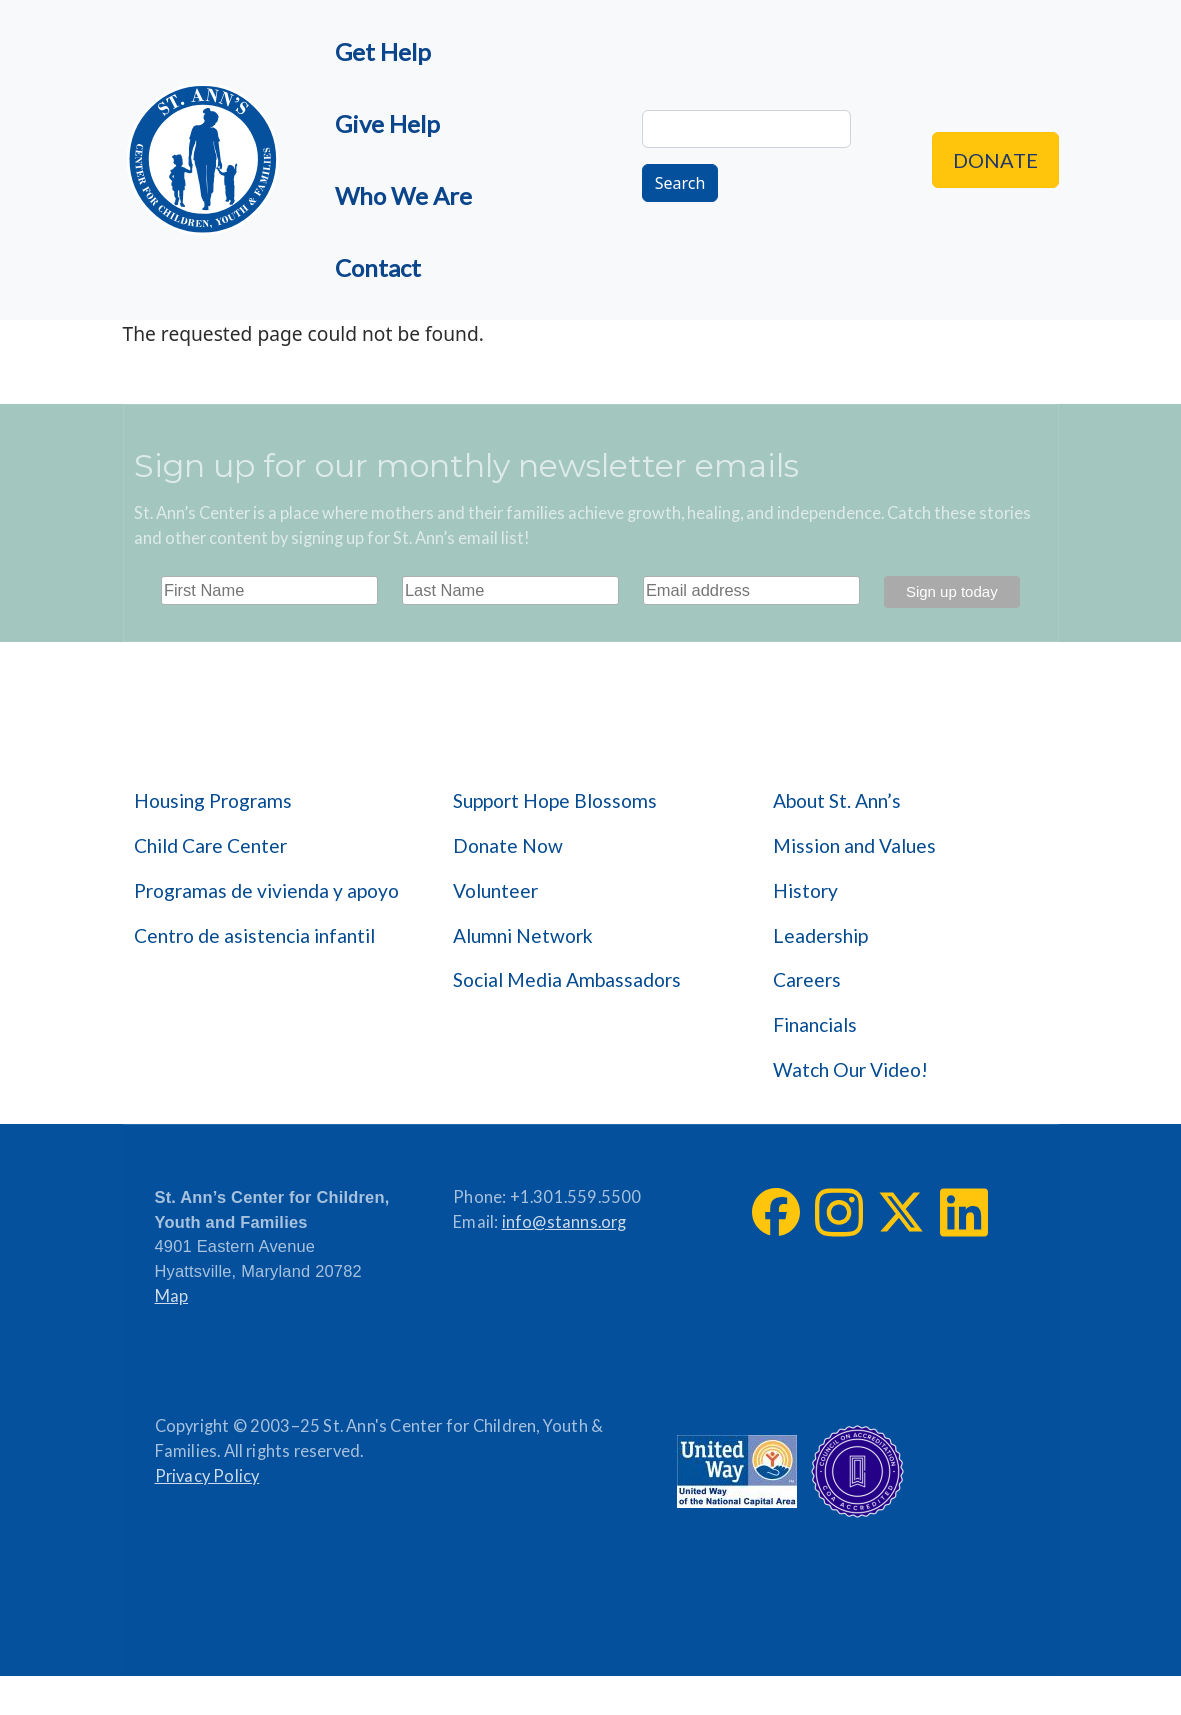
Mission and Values (854, 845)
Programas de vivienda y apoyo (266, 890)
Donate (995, 160)
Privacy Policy (207, 1476)
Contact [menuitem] (378, 267)
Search (680, 183)
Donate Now (508, 845)
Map (172, 1296)
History (805, 890)
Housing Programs (213, 800)
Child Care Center (210, 845)
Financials (815, 1024)
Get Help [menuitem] (383, 51)
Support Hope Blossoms (555, 800)
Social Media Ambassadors (567, 979)
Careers (807, 979)
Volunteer (495, 890)
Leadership (820, 935)
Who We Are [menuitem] (403, 195)
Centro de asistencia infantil (254, 935)
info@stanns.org (564, 1222)
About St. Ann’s (837, 800)
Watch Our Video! (850, 1069)
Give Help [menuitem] (387, 123)
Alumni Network (523, 935)
